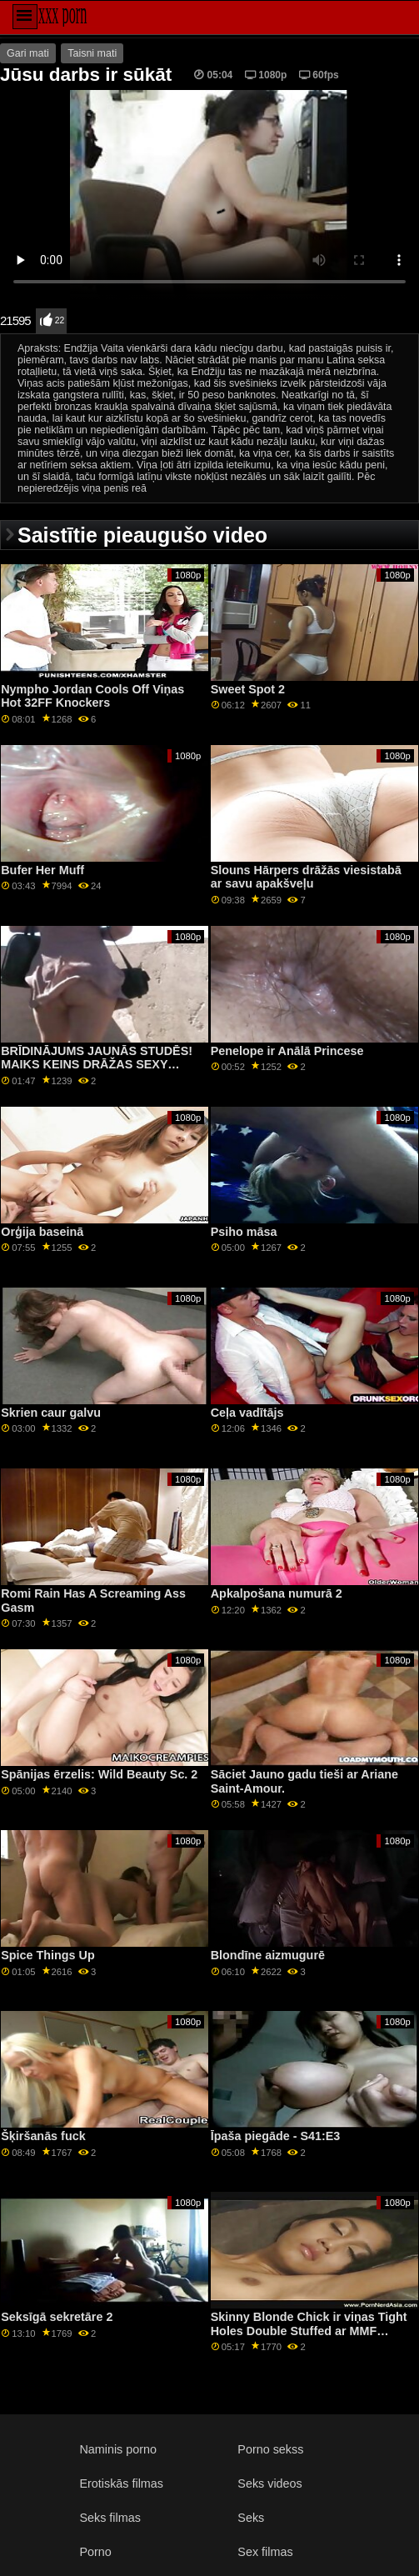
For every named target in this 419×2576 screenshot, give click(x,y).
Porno (95, 2551)
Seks (250, 2517)
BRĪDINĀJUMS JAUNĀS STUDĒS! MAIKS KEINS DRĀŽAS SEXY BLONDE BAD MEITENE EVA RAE (96, 1064)
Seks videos (269, 2483)
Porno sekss (270, 2449)
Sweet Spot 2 (248, 689)
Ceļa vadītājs (247, 1412)
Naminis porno (118, 2449)
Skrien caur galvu (51, 1412)
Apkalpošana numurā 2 (276, 1593)
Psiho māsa (244, 1231)
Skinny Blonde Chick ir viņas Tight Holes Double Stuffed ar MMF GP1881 (309, 2330)
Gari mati (28, 53)
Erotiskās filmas (121, 2483)
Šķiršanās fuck (43, 2136)
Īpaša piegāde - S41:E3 (276, 2136)
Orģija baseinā (42, 1231)
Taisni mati (92, 53)
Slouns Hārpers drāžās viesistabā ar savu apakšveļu (306, 877)
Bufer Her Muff (42, 870)
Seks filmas (109, 2517)
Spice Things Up (48, 1955)
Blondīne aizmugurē (268, 1955)
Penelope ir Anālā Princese (287, 1051)
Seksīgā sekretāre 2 (56, 2316)
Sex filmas (264, 2551)
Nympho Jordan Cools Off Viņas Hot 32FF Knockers (92, 696)
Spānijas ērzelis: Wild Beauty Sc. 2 (99, 1774)
